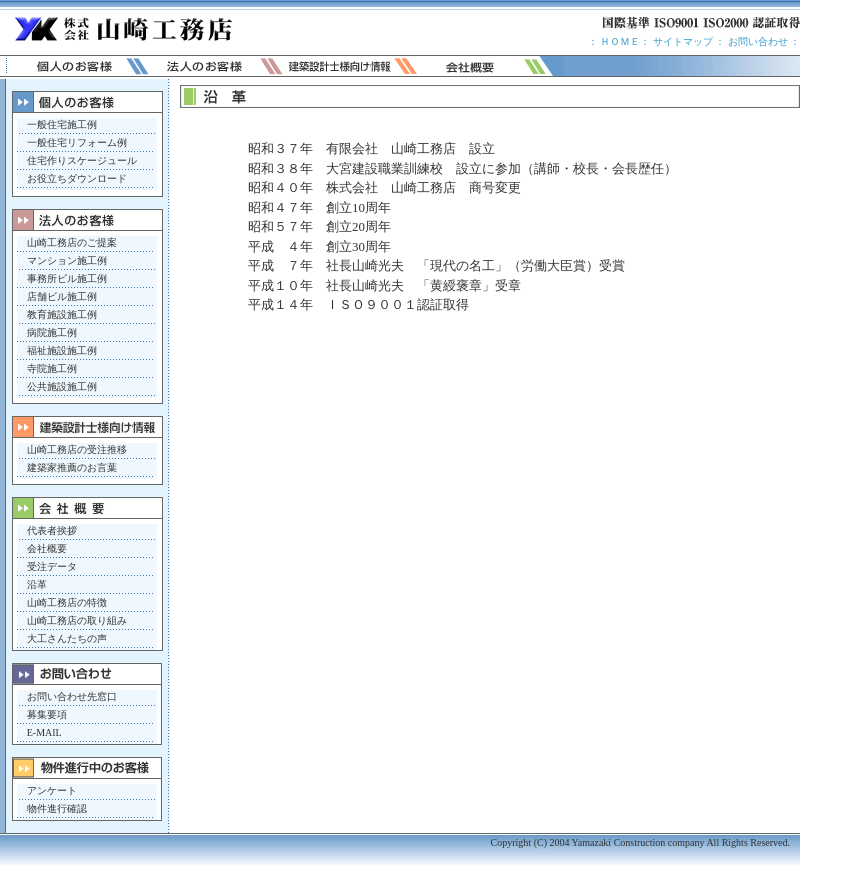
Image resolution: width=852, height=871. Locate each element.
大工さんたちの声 (67, 638)
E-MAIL (44, 732)
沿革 (37, 584)
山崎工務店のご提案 (72, 242)
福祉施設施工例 (62, 350)
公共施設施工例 (62, 386)
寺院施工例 (52, 368)
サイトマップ (681, 41)
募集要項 (47, 714)
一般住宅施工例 (62, 124)
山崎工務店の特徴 (67, 602)
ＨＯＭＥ (620, 41)
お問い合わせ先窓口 (72, 696)
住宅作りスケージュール (82, 160)
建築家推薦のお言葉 (72, 467)
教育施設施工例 (62, 314)
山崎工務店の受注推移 (77, 449)
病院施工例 (52, 332)
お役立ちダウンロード (77, 178)
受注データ (52, 566)
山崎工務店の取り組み (77, 620)
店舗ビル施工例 (62, 296)
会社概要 (47, 548)
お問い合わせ (757, 41)
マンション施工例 (67, 260)
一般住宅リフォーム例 (77, 142)
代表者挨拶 (52, 530)
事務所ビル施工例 (67, 278)
